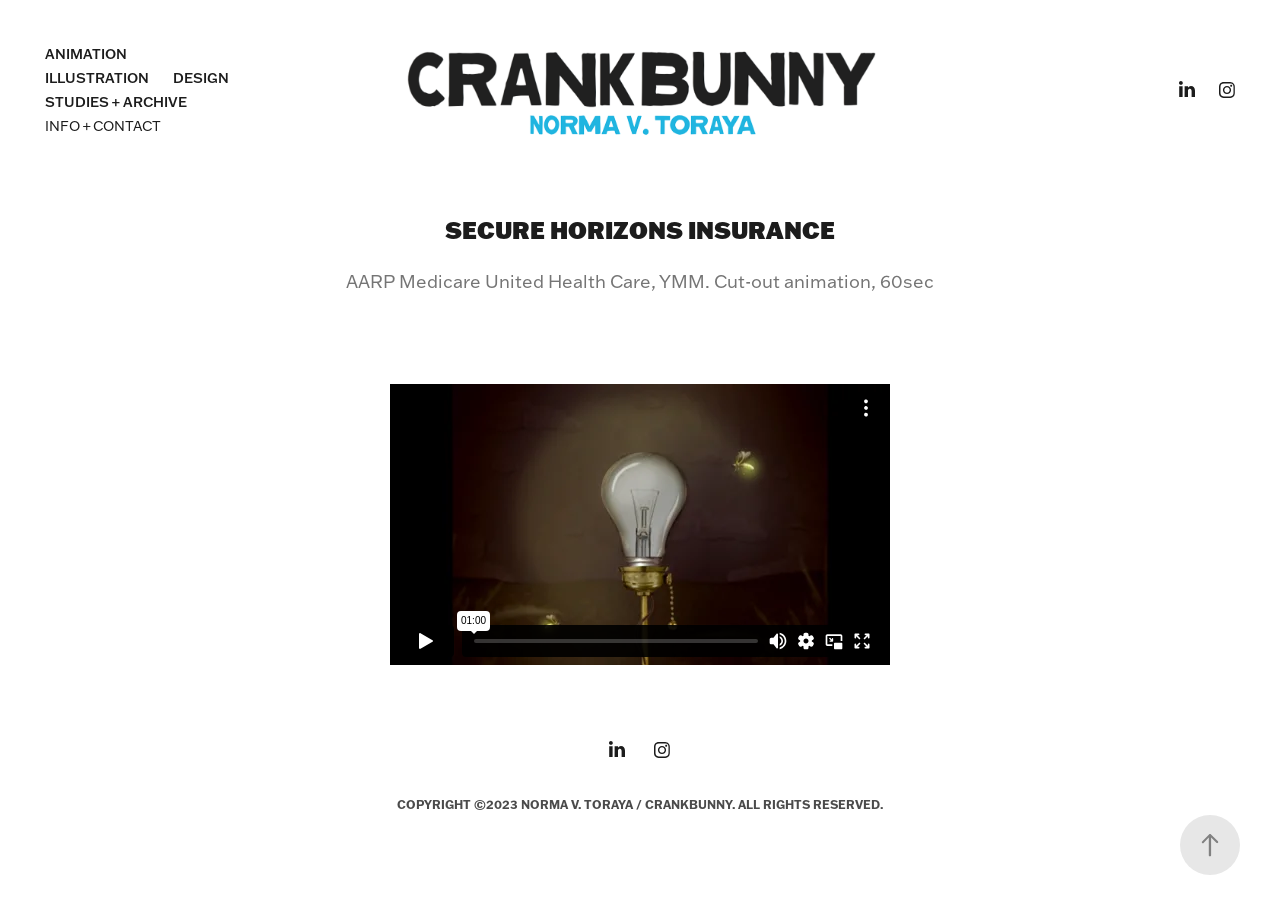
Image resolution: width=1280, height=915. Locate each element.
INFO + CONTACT (103, 126)
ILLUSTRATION (97, 78)
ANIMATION (86, 54)
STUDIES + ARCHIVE (116, 102)
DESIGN (201, 78)
